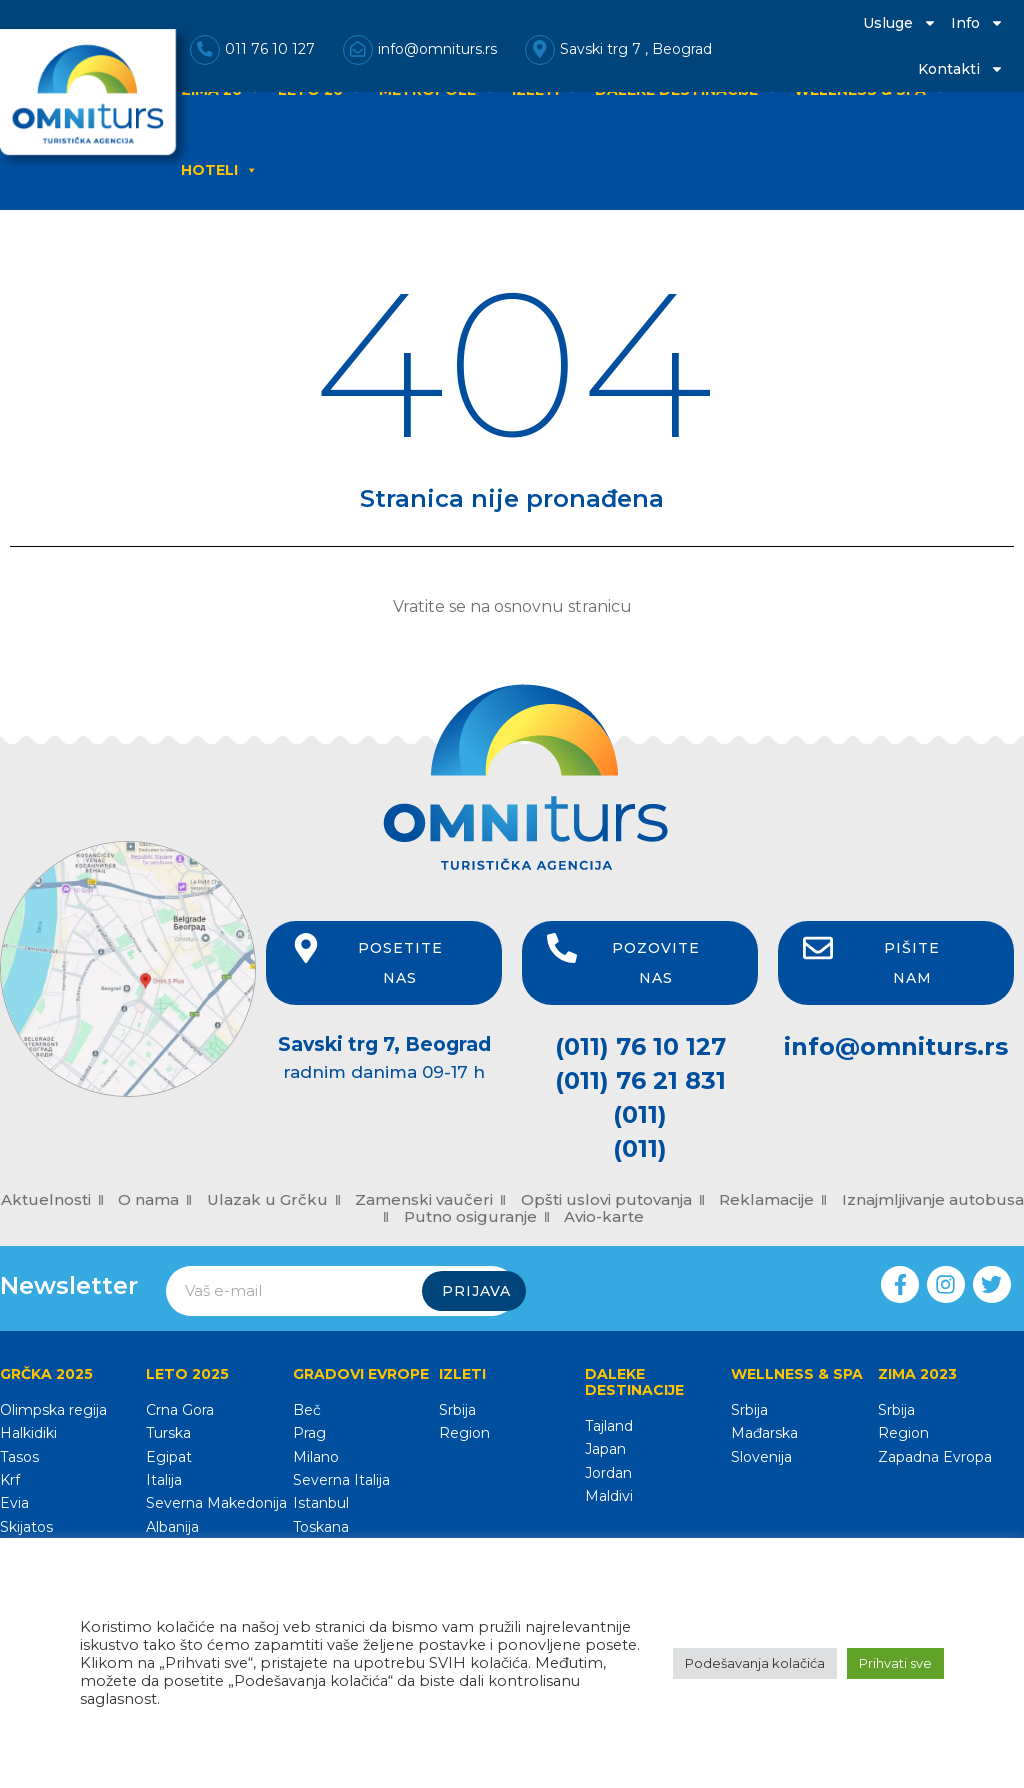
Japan (605, 1449)
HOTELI (219, 170)
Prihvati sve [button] (895, 1663)
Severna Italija (341, 1480)
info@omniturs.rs (896, 1046)
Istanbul (321, 1503)
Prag (309, 1433)
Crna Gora (180, 1410)
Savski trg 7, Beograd (384, 1044)
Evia (14, 1503)
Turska (168, 1433)
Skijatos (26, 1527)
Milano (316, 1457)
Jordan (608, 1473)
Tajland (609, 1426)
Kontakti (961, 69)
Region (464, 1433)
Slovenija (761, 1457)
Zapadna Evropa (935, 1457)
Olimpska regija (53, 1410)
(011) (640, 1114)
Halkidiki (28, 1433)
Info (977, 23)
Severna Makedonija (216, 1503)
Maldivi (609, 1496)
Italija (164, 1480)
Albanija (172, 1527)
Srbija (457, 1410)
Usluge (900, 23)
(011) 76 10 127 (640, 1046)
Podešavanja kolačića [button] (755, 1663)
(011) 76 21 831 (640, 1080)
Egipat (169, 1457)
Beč (307, 1410)
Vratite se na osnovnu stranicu (512, 606)
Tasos (19, 1457)
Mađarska (764, 1433)
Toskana (321, 1527)
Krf (10, 1480)
